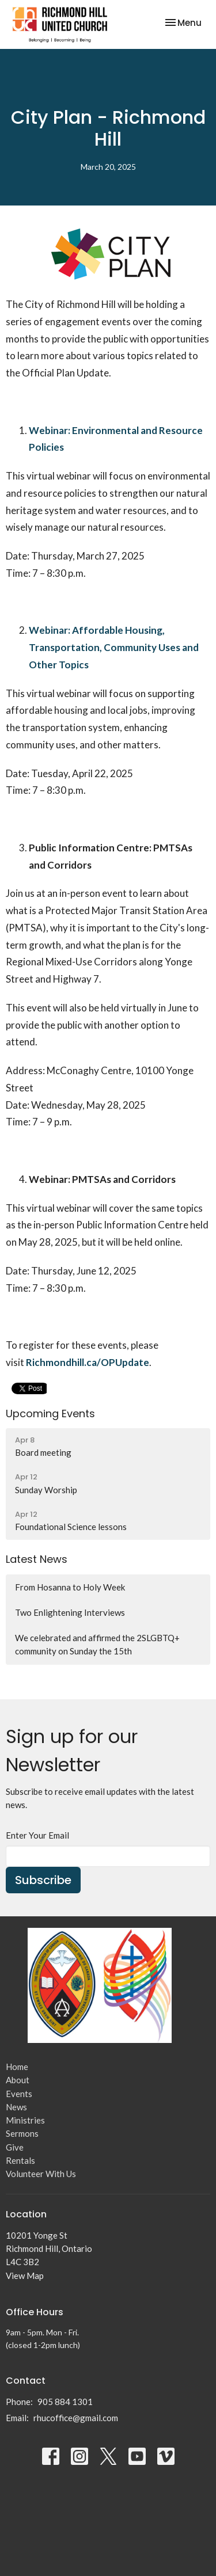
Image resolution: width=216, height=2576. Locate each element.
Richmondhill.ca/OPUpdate (87, 1362)
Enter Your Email (37, 1835)
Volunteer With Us (41, 2173)
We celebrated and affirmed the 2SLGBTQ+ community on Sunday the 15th (97, 1644)
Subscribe (43, 1880)
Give (15, 2147)
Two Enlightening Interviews (70, 1612)
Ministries (25, 2120)
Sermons (22, 2133)
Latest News (36, 1559)
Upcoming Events (50, 1413)
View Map (25, 2275)
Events (19, 2093)
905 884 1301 (65, 2401)
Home (17, 2066)
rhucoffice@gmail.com (75, 2418)
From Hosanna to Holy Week (70, 1587)
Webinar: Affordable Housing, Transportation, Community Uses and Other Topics (114, 647)
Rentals (20, 2160)
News (16, 2107)
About (17, 2080)
